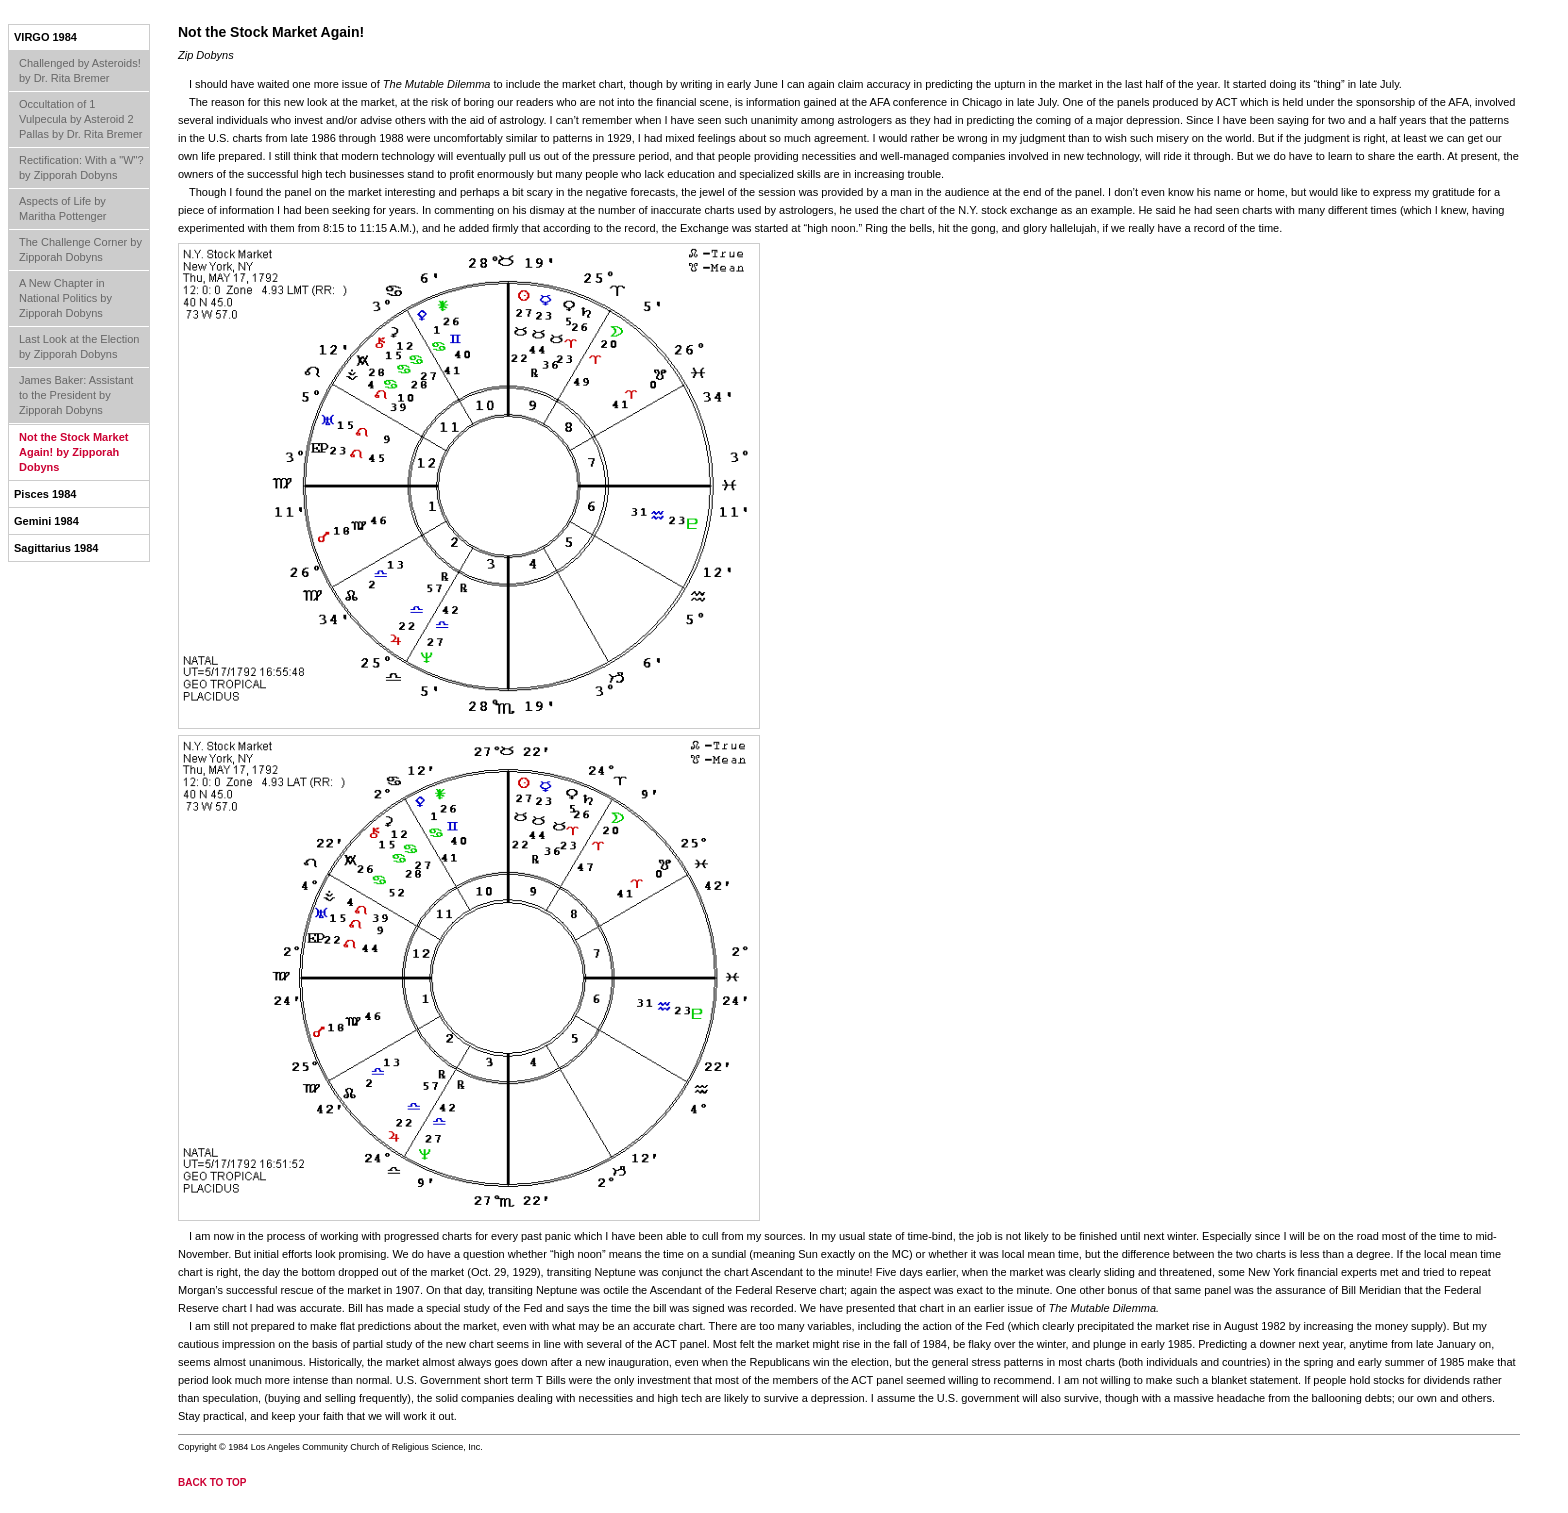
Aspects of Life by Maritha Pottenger (62, 208)
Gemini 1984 (46, 521)
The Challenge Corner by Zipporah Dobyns (80, 249)
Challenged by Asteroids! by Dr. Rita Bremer (80, 70)
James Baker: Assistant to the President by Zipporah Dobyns (76, 395)
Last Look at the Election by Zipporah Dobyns (79, 346)
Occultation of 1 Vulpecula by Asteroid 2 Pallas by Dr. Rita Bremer (80, 119)
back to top (212, 1482)
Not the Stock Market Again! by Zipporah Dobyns (73, 452)
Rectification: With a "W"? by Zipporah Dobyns (81, 167)
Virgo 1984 (45, 37)
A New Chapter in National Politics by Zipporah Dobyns (65, 298)
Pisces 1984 (45, 494)
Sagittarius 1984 (56, 548)
